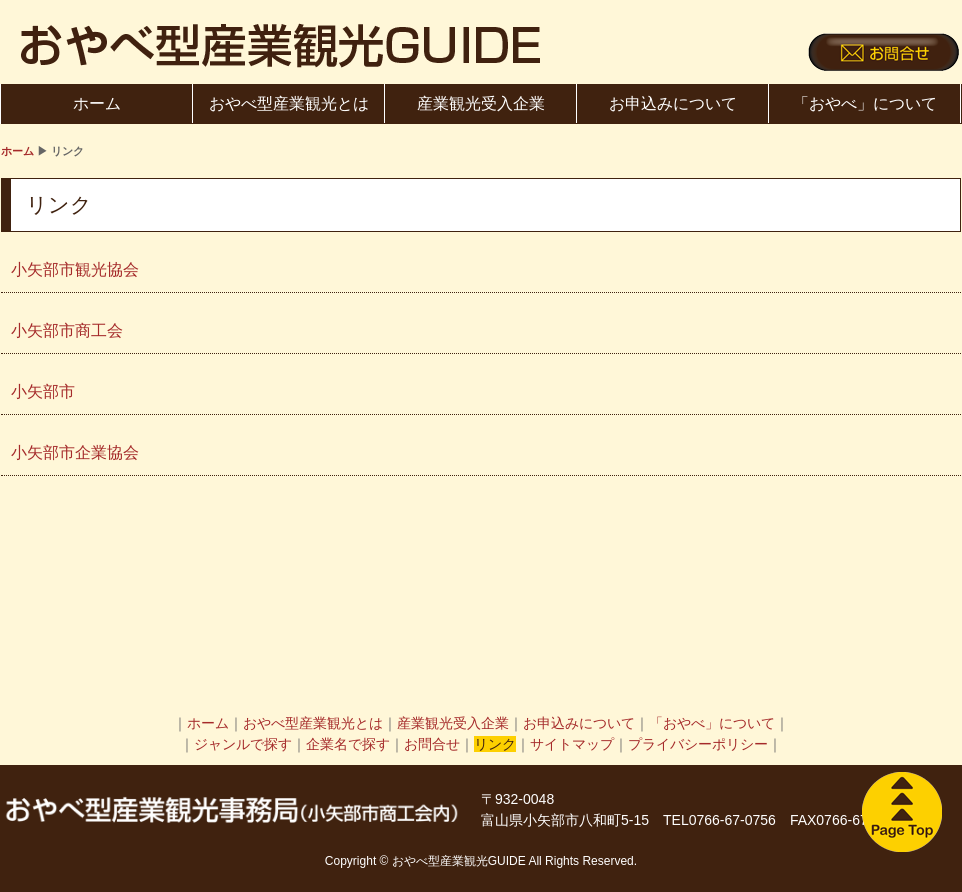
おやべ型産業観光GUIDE (281, 45)
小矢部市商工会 (67, 330)
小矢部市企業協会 (75, 452)
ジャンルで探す (243, 744)
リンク (495, 744)
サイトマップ (572, 744)
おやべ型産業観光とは (289, 103)
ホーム (97, 103)
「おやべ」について (865, 103)
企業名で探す (348, 744)
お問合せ (432, 744)
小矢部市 (43, 391)
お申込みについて (673, 103)
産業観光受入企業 (481, 103)
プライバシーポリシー (698, 744)
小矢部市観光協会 (75, 269)
